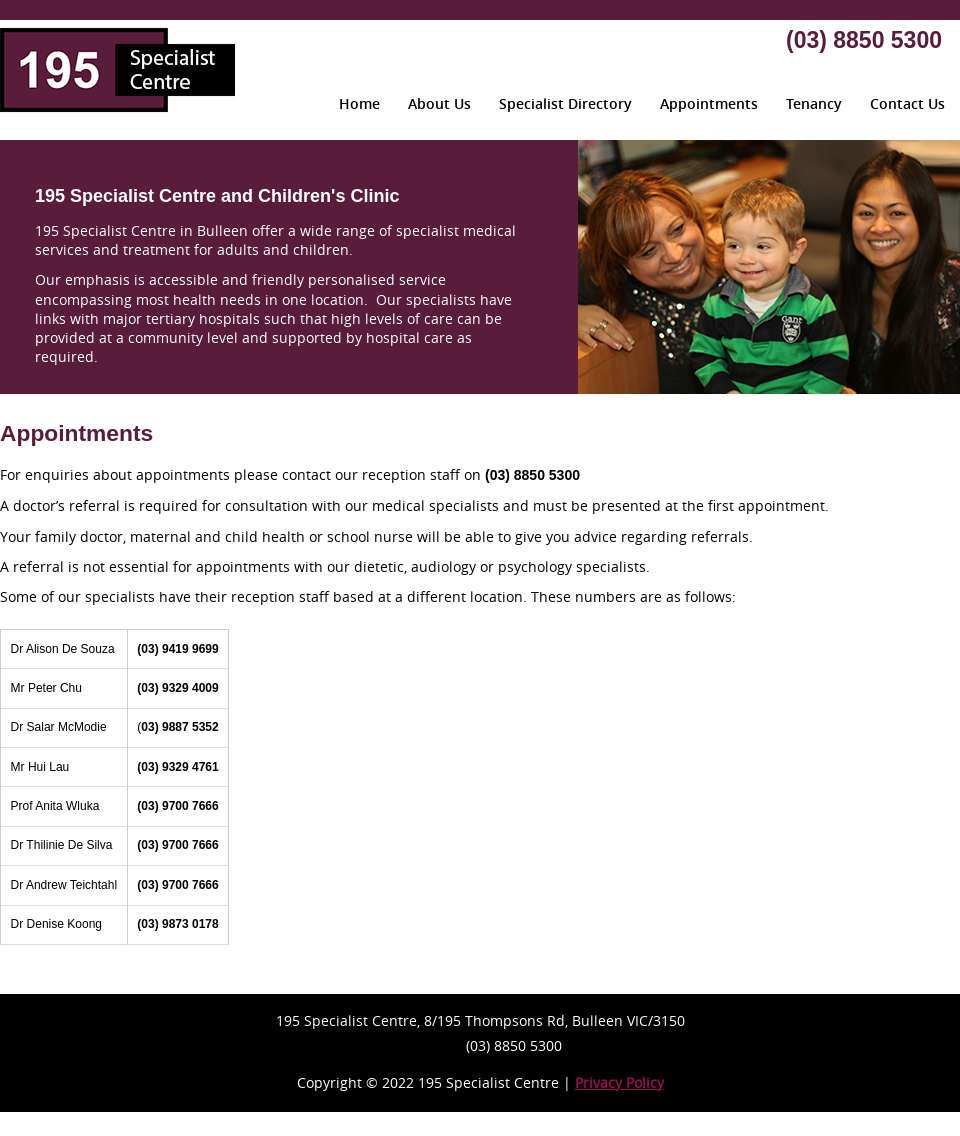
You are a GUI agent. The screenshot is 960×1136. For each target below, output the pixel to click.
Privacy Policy (619, 1082)
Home (359, 103)
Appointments (709, 103)
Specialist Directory (565, 103)
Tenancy (814, 103)
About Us (439, 103)
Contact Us (907, 103)
